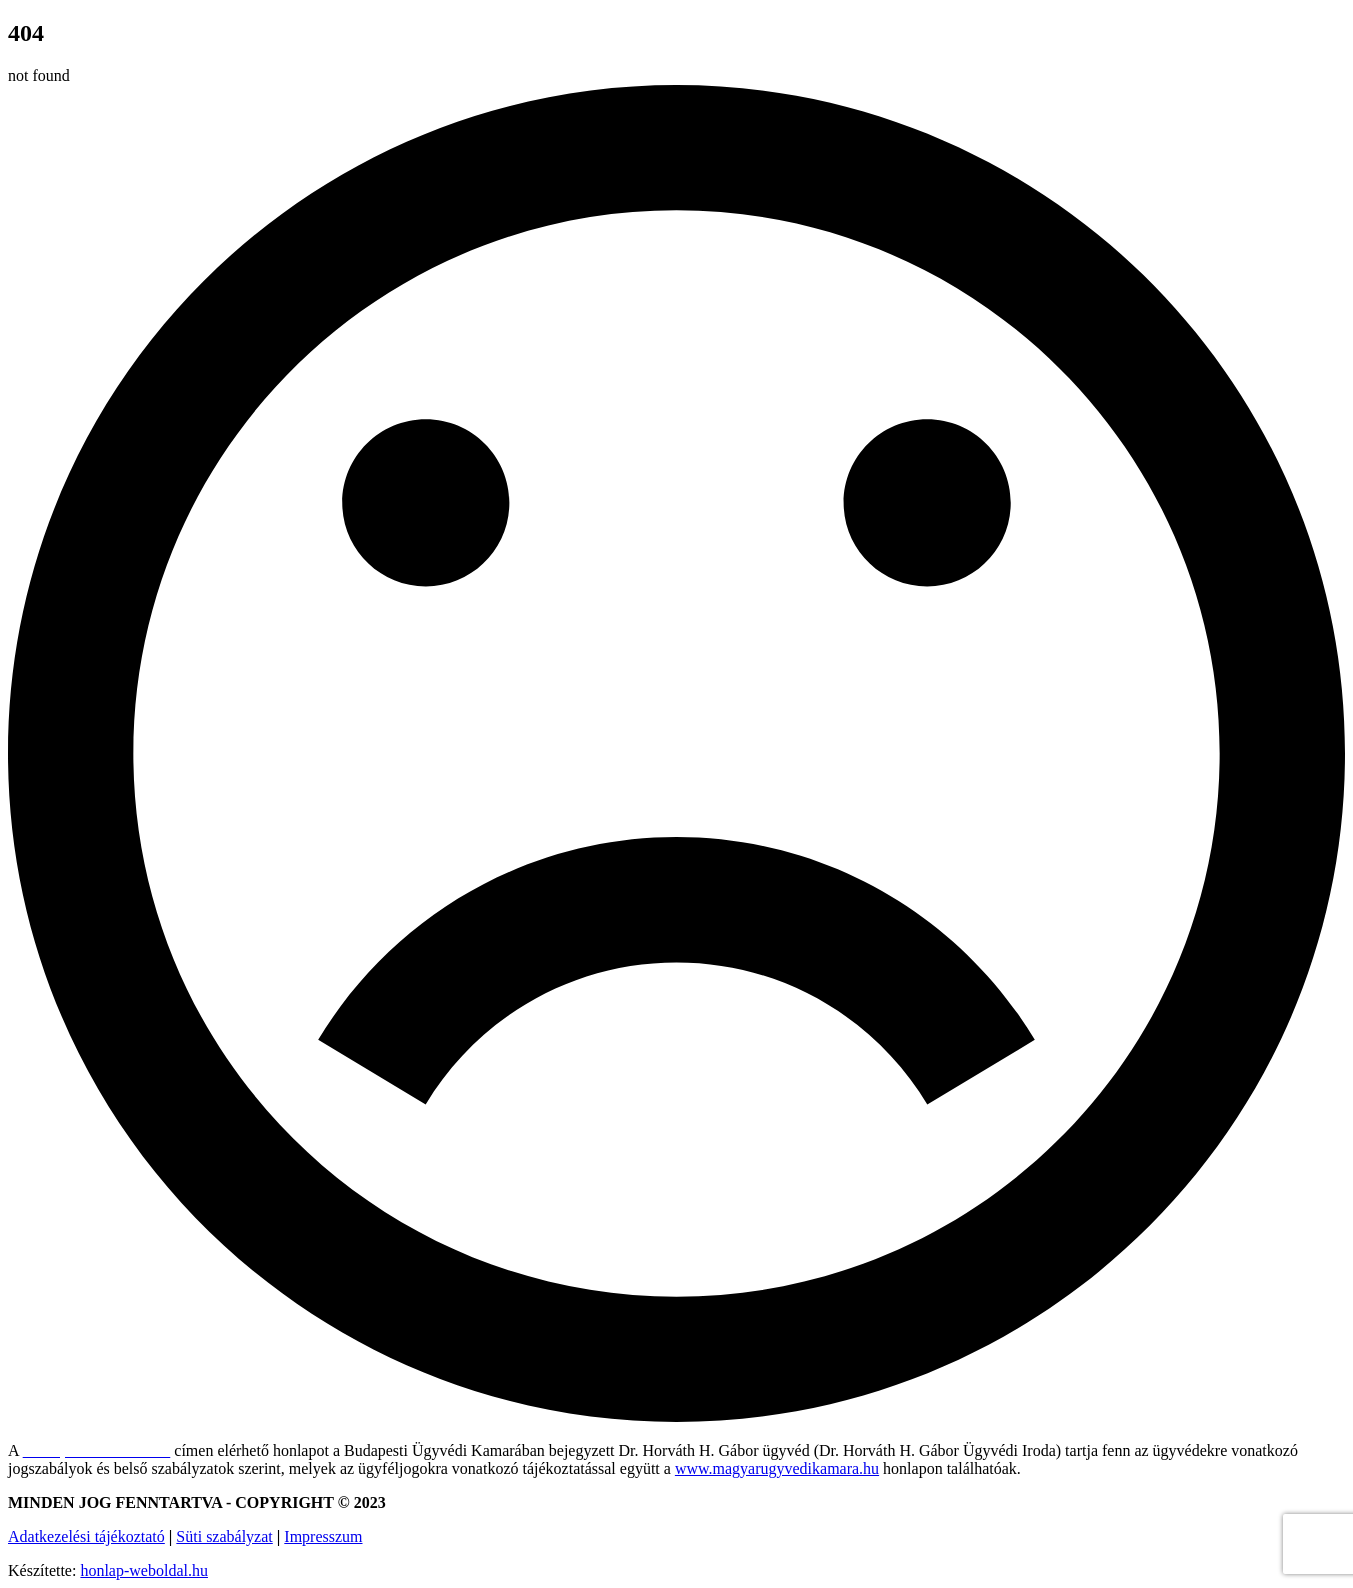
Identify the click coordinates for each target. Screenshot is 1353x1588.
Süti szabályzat (224, 1536)
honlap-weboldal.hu (144, 1570)
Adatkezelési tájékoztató (86, 1536)
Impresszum (323, 1536)
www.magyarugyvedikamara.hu (777, 1468)
